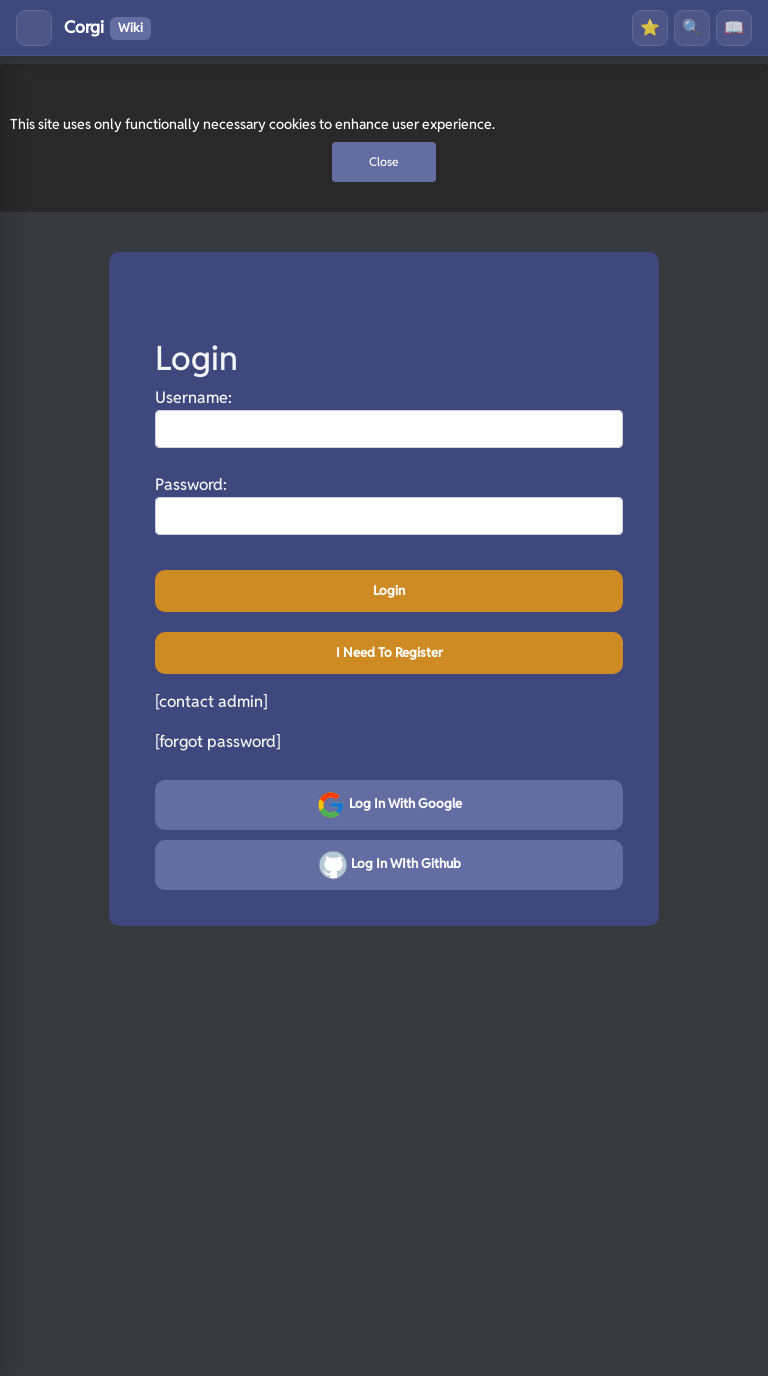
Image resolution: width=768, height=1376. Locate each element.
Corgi (107, 28)
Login (389, 590)
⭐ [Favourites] (650, 27)
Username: (193, 397)
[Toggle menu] (34, 28)
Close (384, 161)
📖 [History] (734, 27)
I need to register (389, 652)
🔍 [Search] (692, 27)
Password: (191, 484)
